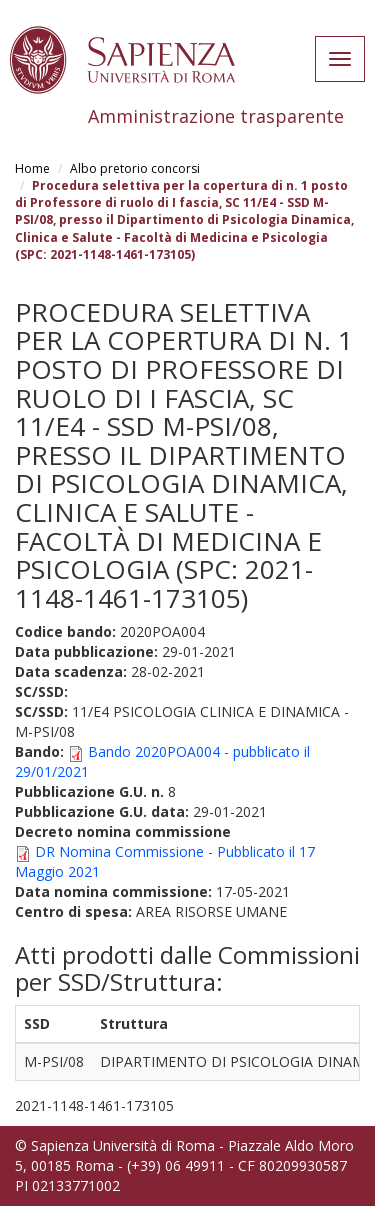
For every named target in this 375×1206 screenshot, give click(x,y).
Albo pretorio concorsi (135, 168)
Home (32, 168)
